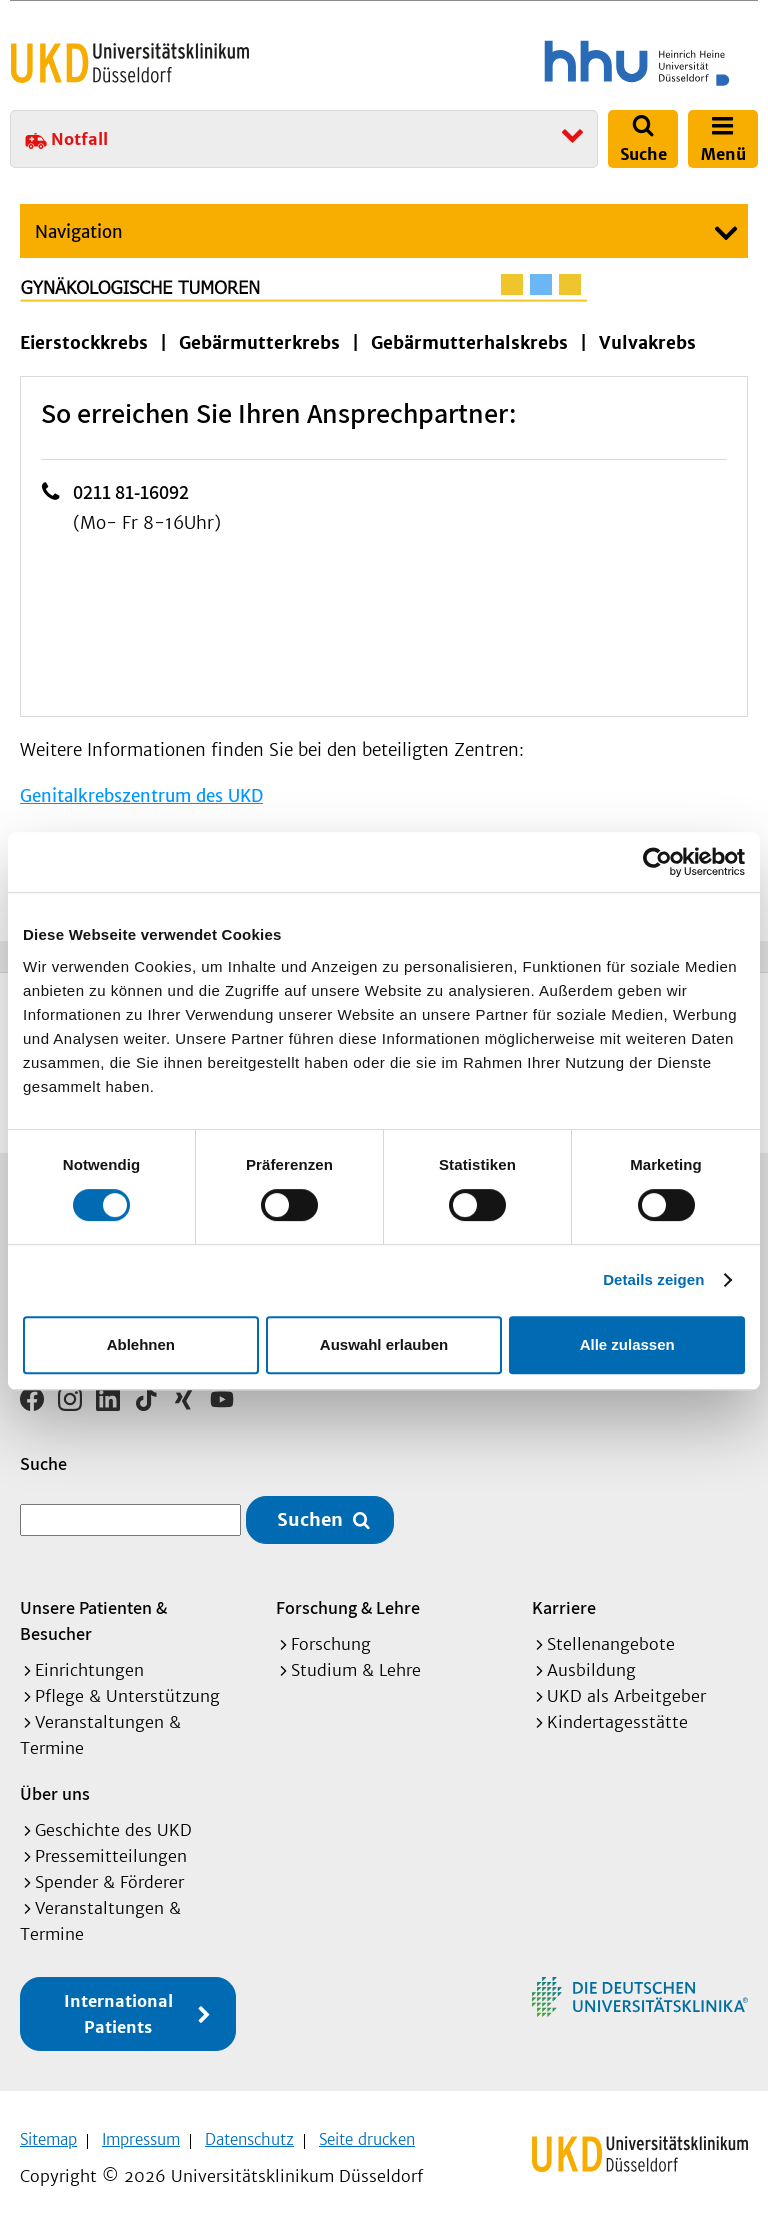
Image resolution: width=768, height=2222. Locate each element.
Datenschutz (249, 2132)
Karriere (564, 1600)
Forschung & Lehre (348, 1600)
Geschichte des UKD (113, 1823)
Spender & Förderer (109, 1875)
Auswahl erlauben (384, 1344)
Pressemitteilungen (111, 1849)
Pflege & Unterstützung (127, 1689)
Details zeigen (653, 1279)
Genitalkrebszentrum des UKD (141, 796)
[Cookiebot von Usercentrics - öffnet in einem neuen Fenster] (657, 862)
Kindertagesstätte (617, 1715)
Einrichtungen (89, 1663)
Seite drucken (367, 2132)
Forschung (331, 1637)
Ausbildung (591, 1663)
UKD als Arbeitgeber (626, 1689)
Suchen (310, 1513)
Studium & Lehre (356, 1663)
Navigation (79, 232)
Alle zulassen (627, 1344)
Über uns (55, 1786)
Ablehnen (141, 1344)
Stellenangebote (611, 1637)
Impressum (141, 2132)
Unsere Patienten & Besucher (93, 1613)
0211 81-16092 (131, 492)
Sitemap (48, 2132)
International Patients (118, 2007)
